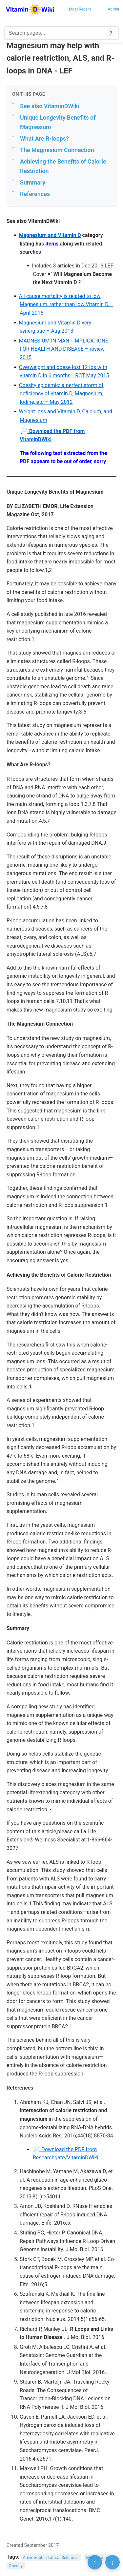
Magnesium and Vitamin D (50, 235)
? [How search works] (111, 33)
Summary (32, 182)
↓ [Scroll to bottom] (112, 2562)
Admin (113, 9)
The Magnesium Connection (57, 150)
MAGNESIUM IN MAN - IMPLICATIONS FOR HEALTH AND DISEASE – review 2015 (63, 349)
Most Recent (80, 9)
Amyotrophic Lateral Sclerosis (51, 2557)
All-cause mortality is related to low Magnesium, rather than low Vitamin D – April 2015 (66, 304)
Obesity (16, 2565)
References (35, 193)
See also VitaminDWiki (49, 106)
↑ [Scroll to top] (94, 2562)
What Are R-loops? (44, 138)
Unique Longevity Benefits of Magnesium (58, 122)
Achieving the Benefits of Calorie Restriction (63, 166)
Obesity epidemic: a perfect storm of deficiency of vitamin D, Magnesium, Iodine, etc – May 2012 (61, 393)
